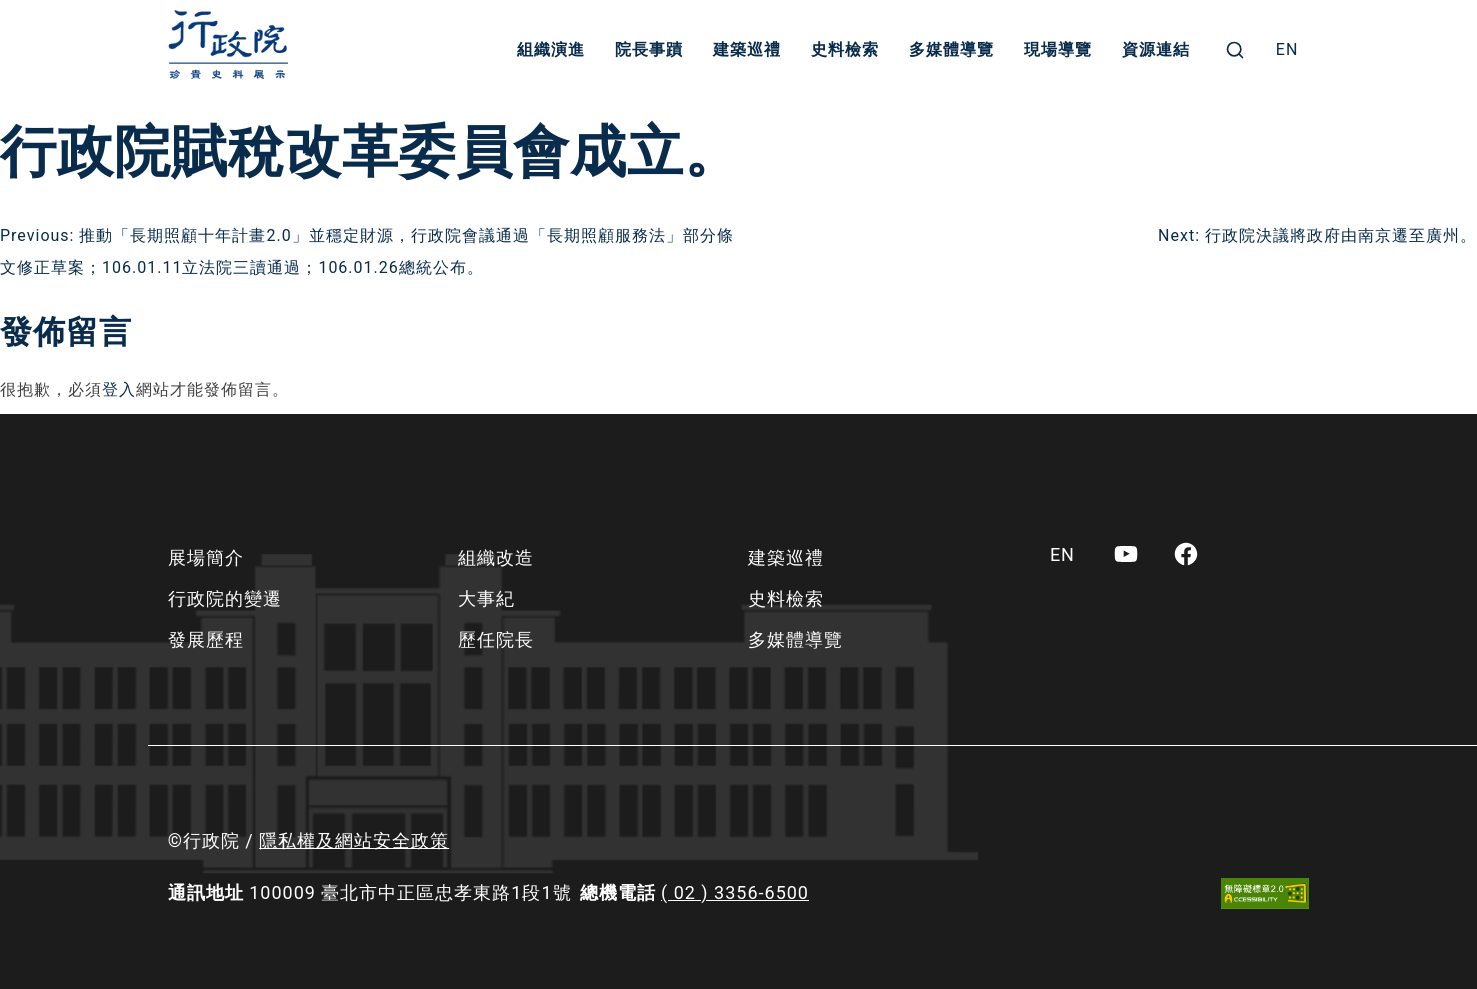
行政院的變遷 (225, 598)
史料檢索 (845, 49)
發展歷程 (206, 639)
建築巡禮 (747, 49)
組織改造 (496, 557)
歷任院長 (496, 639)
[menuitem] (1287, 50)
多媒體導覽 (951, 49)
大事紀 (486, 598)
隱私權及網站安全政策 (354, 840)
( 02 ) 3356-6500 (735, 892)
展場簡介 (206, 557)
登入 (119, 389)
